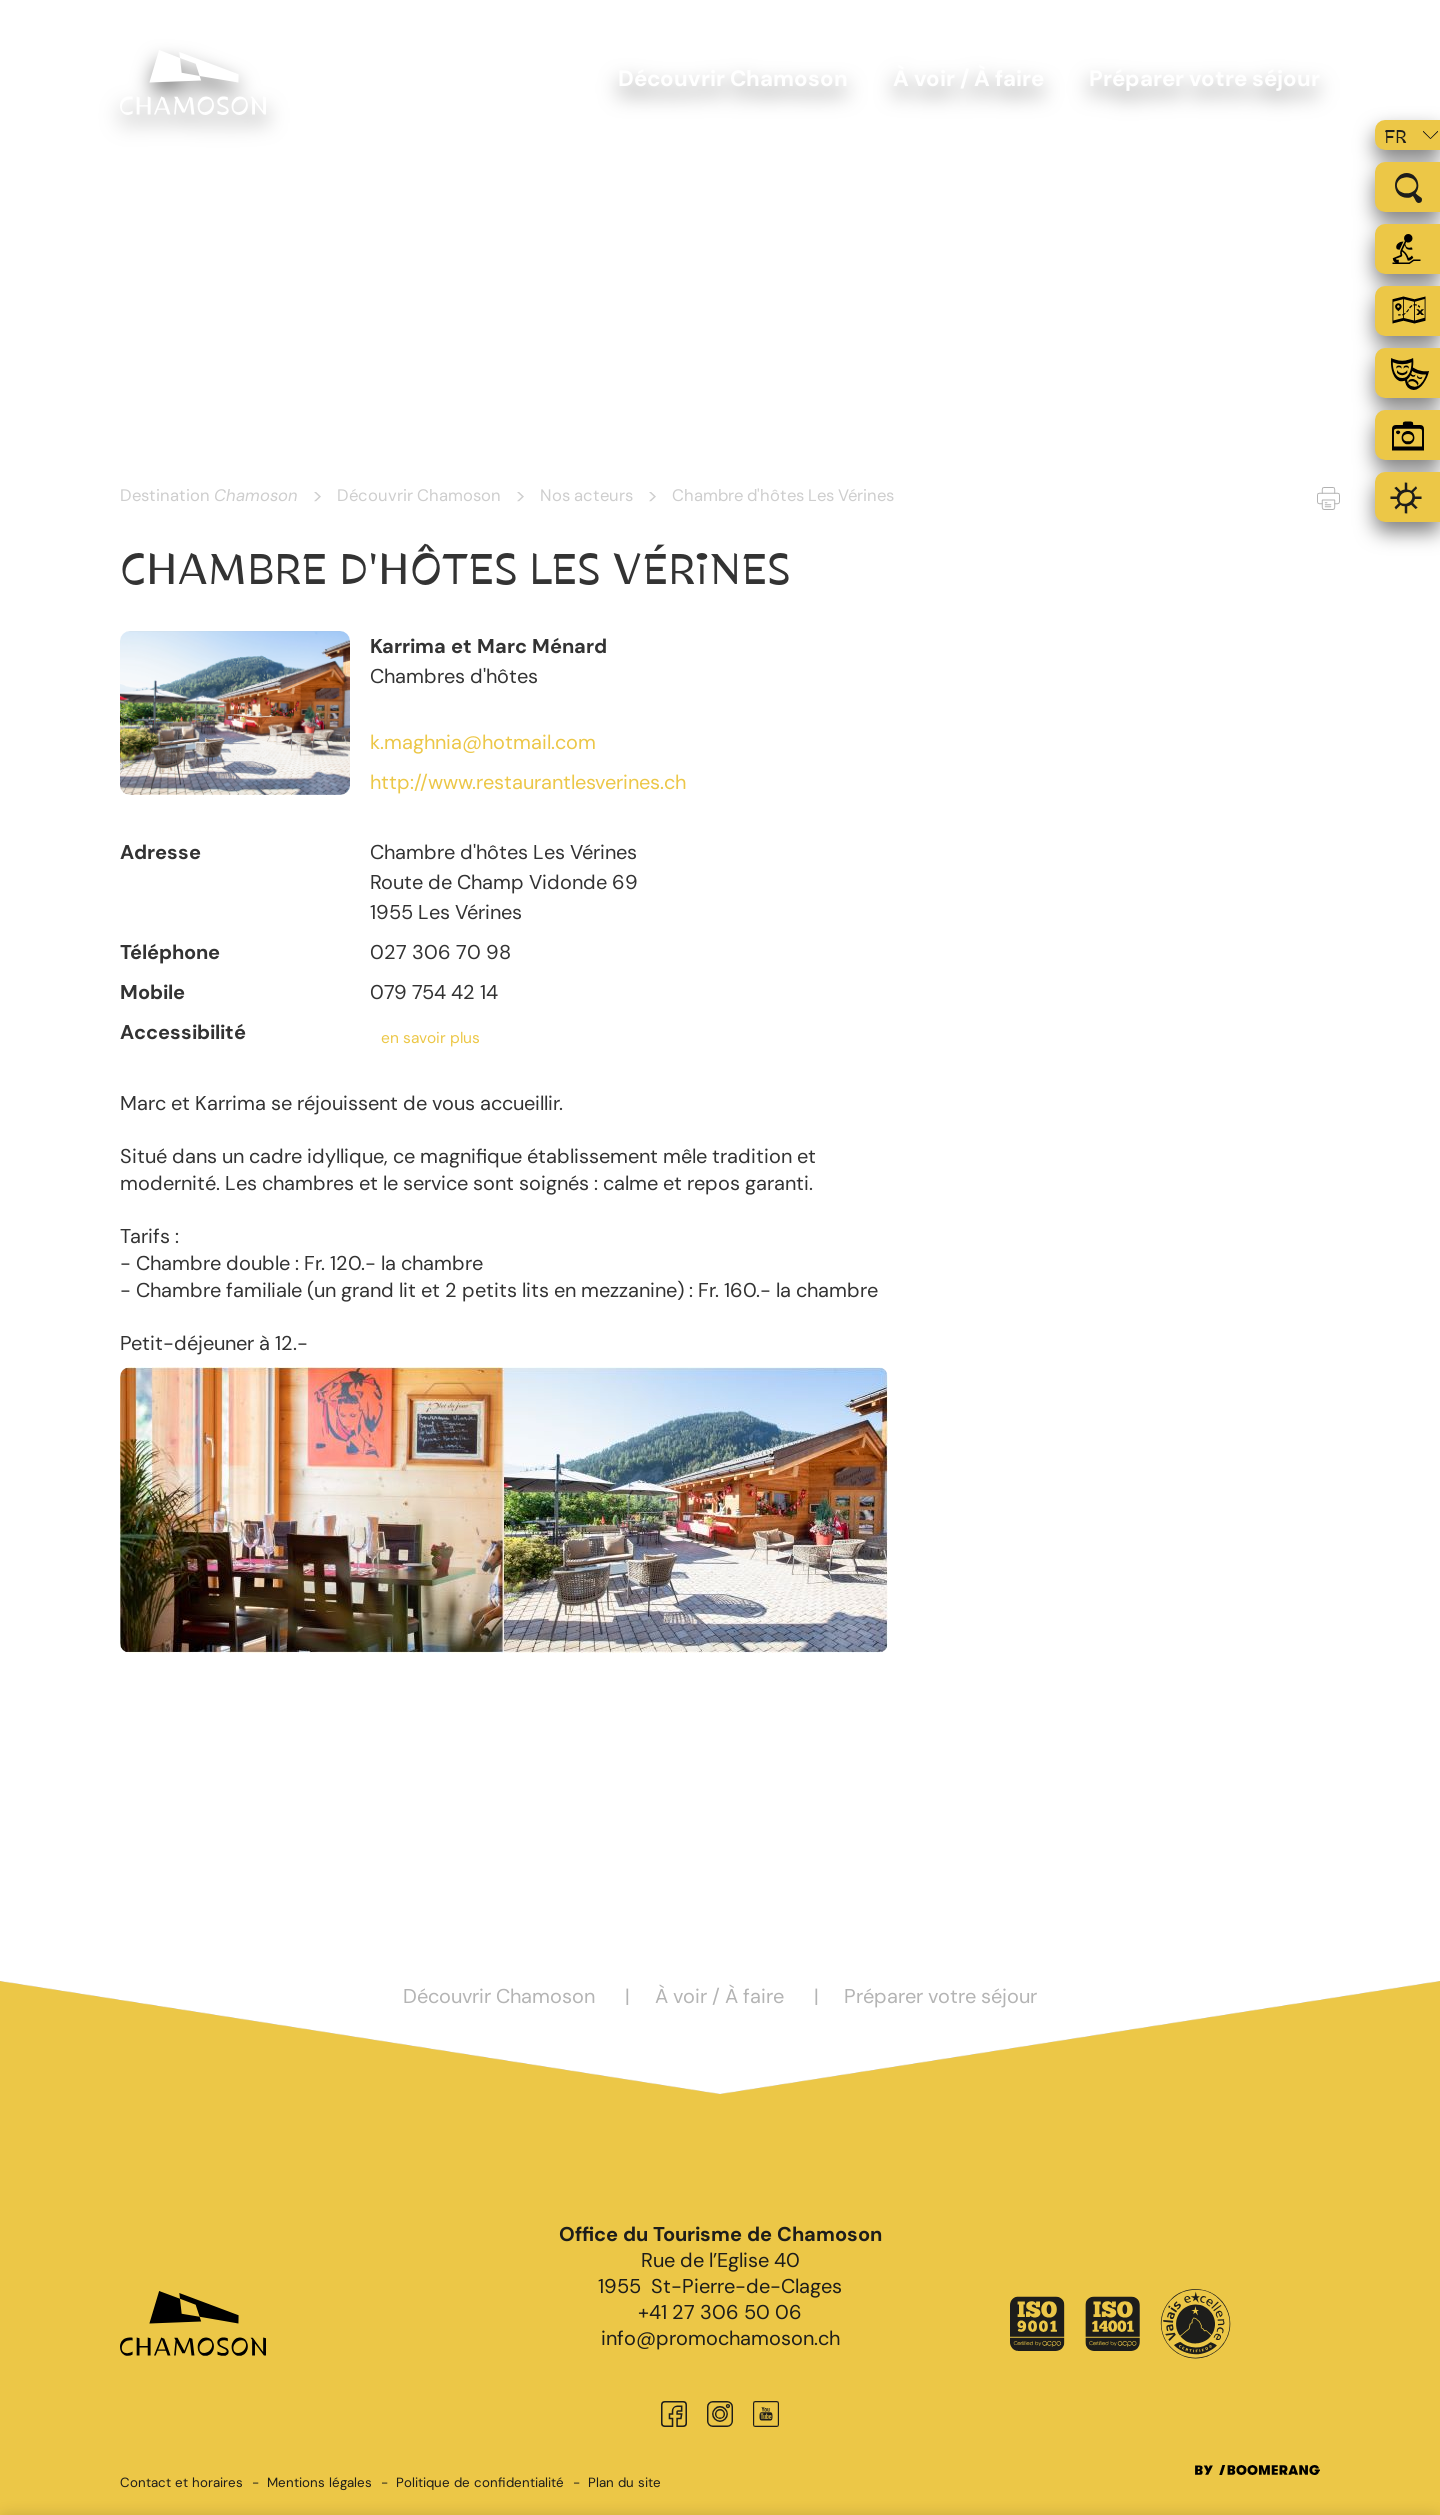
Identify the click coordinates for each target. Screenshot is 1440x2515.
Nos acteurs (586, 495)
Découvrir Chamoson (419, 495)
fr (1395, 137)
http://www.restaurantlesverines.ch (528, 782)
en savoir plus (430, 1038)
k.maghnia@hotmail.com (483, 742)
